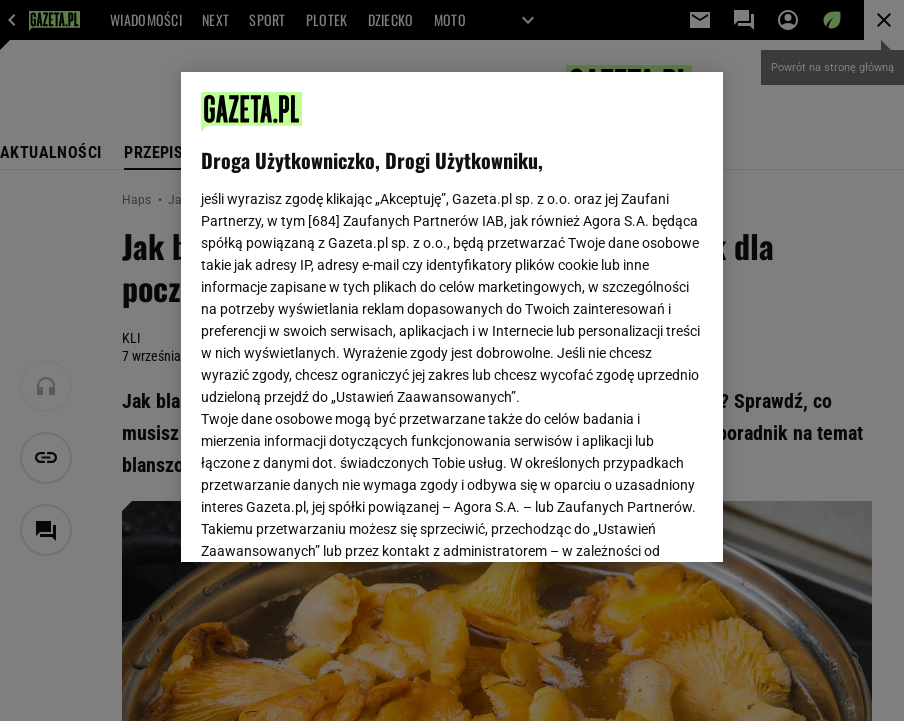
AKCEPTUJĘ (635, 523)
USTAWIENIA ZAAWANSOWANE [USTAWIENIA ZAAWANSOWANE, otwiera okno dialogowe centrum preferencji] (331, 522)
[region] (452, 317)
